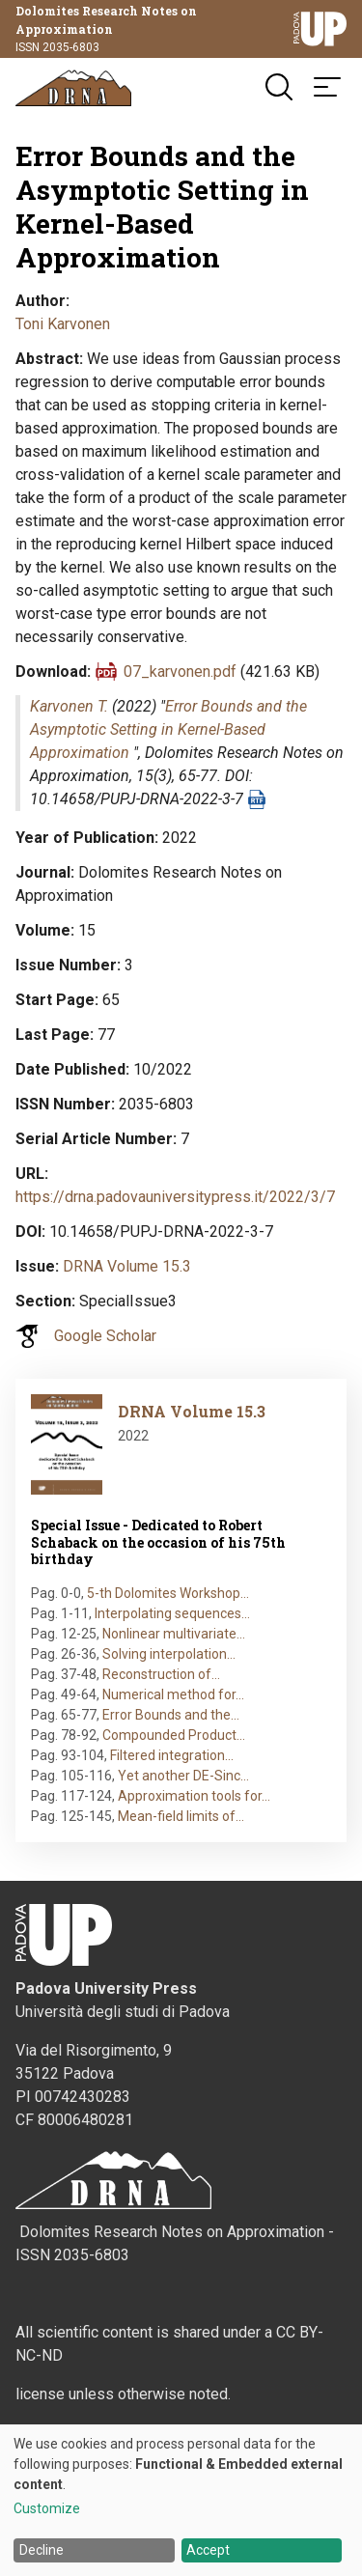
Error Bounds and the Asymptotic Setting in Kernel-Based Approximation (168, 729)
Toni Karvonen (62, 324)
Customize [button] (47, 2509)
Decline (41, 2550)
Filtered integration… (172, 1755)
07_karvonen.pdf (180, 671)
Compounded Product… (173, 1735)
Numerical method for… (173, 1694)
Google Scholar (105, 1336)
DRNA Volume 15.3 (127, 1266)
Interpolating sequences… (172, 1613)
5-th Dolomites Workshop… (168, 1593)
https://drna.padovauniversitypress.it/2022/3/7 (175, 1197)
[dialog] (181, 2500)
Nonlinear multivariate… (173, 1633)
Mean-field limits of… (181, 1816)
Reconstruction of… (161, 1674)
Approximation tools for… (194, 1796)
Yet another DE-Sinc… (183, 1775)
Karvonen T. (69, 706)
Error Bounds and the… (170, 1714)
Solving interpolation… (169, 1654)
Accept (208, 2550)
